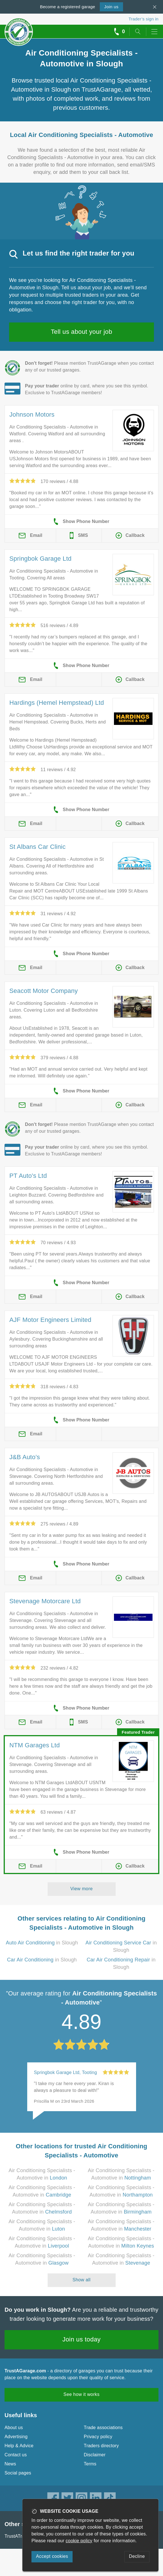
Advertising (16, 2436)
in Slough (42, 1943)
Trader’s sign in (143, 18)
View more (81, 1888)
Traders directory (101, 2445)
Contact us (16, 2454)
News (10, 2463)
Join (111, 6)
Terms (90, 2463)
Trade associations (103, 2427)
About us (14, 2427)
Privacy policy (98, 2436)
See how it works (81, 2394)
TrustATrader (18, 2536)
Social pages (18, 2472)
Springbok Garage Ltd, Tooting (65, 2072)
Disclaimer (95, 2454)
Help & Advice (19, 2445)
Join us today (81, 2339)
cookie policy (79, 2540)
